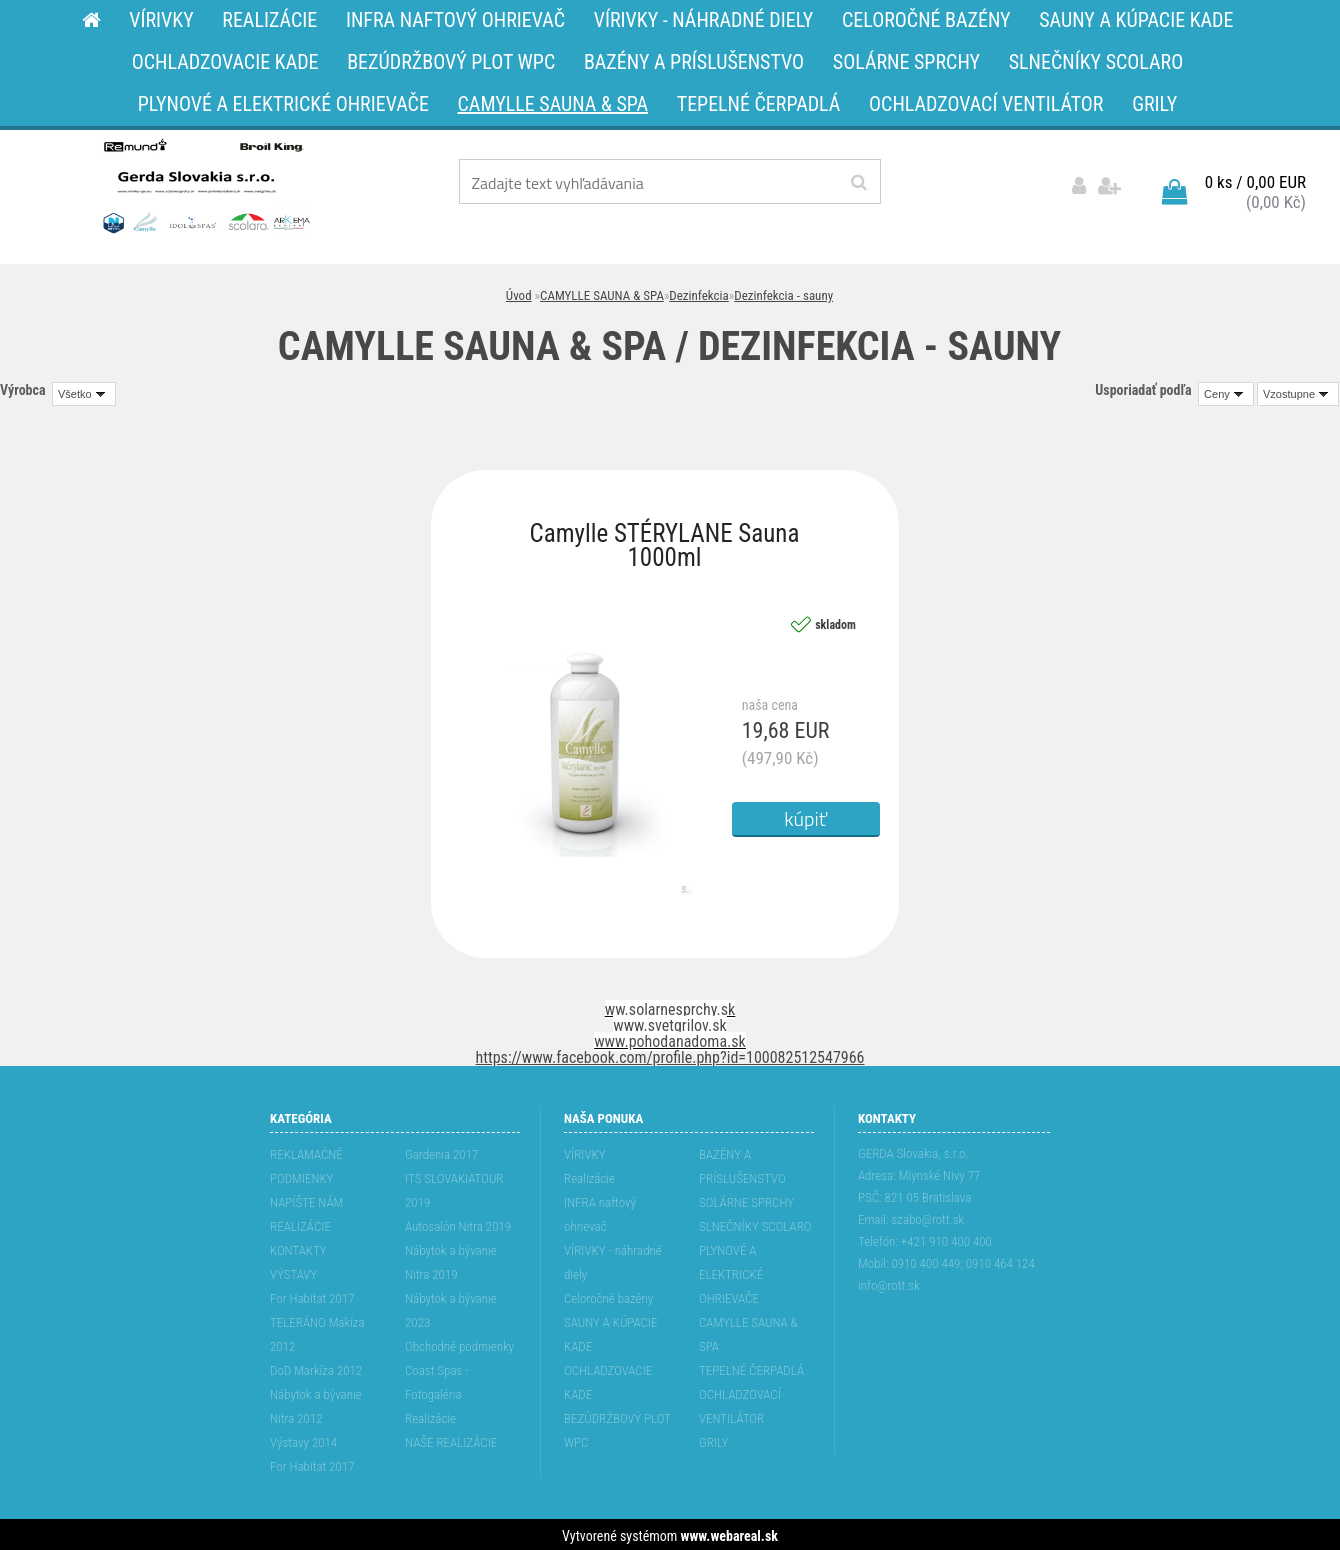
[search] (858, 183)
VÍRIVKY (585, 1151)
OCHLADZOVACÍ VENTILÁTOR (740, 1403)
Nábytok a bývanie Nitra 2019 (451, 1259)
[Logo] (204, 185)
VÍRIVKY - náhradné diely (613, 1259)
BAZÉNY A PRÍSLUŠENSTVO (742, 1163)
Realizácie (430, 1415)
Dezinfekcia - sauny (783, 292)
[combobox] (1226, 391)
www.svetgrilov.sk (669, 1022)
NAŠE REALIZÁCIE (451, 1439)
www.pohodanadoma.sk (670, 1038)
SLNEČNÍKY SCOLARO (755, 1223)
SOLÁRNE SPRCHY (746, 1199)
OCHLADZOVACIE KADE (608, 1379)
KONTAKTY (298, 1247)
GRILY (713, 1439)
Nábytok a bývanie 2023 (451, 1307)
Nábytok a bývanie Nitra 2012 (316, 1403)
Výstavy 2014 (303, 1439)
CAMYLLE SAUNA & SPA (602, 292)
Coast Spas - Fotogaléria (437, 1379)
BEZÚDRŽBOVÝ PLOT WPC (617, 1427)
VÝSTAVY (293, 1271)
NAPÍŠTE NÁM (306, 1199)
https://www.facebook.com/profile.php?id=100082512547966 (670, 1054)
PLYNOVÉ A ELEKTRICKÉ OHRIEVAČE (731, 1271)
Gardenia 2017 (441, 1151)
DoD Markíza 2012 (316, 1367)
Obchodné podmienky (459, 1343)
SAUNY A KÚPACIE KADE (611, 1331)
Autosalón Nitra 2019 (458, 1223)
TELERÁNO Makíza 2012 (317, 1331)
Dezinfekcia (699, 292)
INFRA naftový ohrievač (600, 1211)
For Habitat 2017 (312, 1295)
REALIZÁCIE (300, 1223)
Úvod (519, 292)
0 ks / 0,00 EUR (1255, 179)
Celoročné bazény (608, 1295)
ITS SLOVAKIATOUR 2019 (454, 1187)
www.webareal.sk (729, 1533)
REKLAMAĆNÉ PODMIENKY (306, 1163)
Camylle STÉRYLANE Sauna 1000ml (665, 535)
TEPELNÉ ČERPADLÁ (751, 1367)
